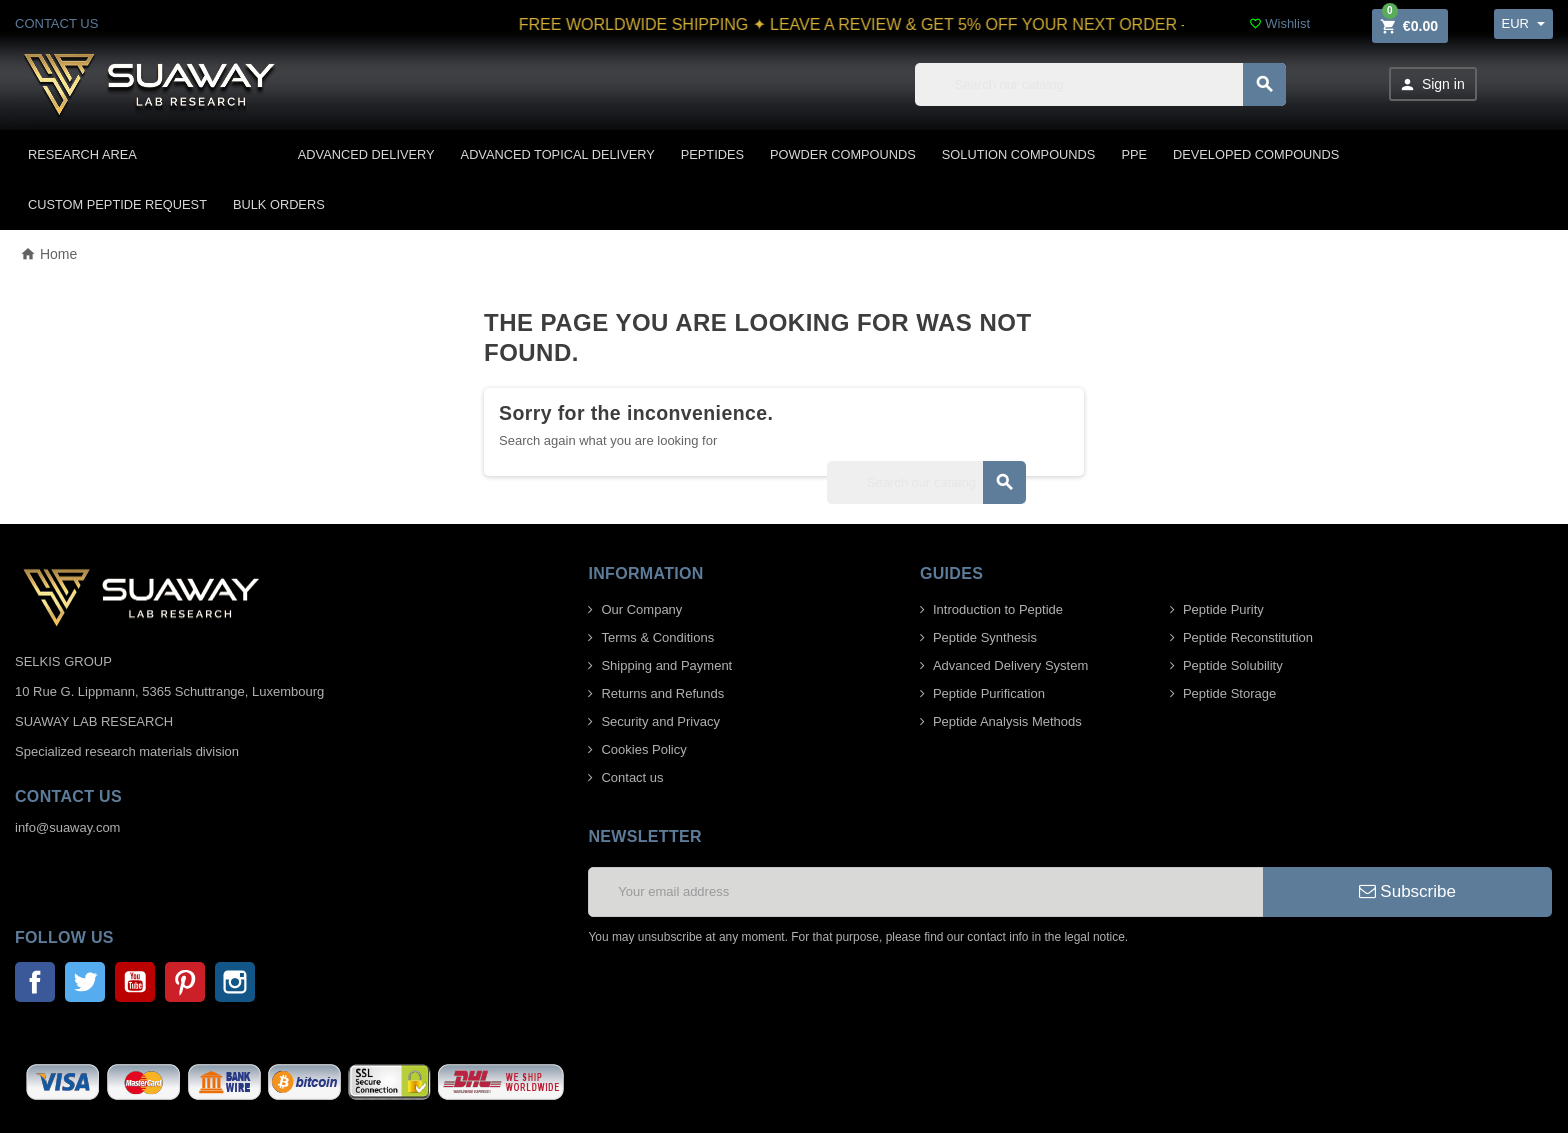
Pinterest (185, 982)
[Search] (1100, 84)
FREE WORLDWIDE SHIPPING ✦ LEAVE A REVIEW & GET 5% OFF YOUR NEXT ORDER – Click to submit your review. (986, 24)
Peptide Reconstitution (1248, 637)
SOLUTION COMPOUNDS (1019, 154)
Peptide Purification (989, 693)
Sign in (1432, 84)
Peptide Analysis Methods (1007, 721)
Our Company (641, 609)
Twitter (85, 982)
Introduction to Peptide (998, 609)
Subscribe (1407, 891)
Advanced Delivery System (1010, 665)
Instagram (235, 982)
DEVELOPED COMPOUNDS (1256, 154)
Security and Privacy (660, 721)
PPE (1134, 154)
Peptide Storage (1229, 693)
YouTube (135, 982)
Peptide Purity (1223, 609)
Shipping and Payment (666, 665)
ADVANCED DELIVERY (366, 154)
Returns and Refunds (662, 693)
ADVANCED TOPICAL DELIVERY (558, 154)
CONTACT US (56, 23)
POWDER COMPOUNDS (843, 154)
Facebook (35, 982)
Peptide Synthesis (985, 637)
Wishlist (1279, 23)
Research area (82, 154)
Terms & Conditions (657, 637)
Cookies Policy (643, 749)
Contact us (632, 777)
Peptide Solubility (1233, 665)
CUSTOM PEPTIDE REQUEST (117, 204)
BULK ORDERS (279, 204)
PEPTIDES (712, 154)
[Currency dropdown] (1523, 24)
